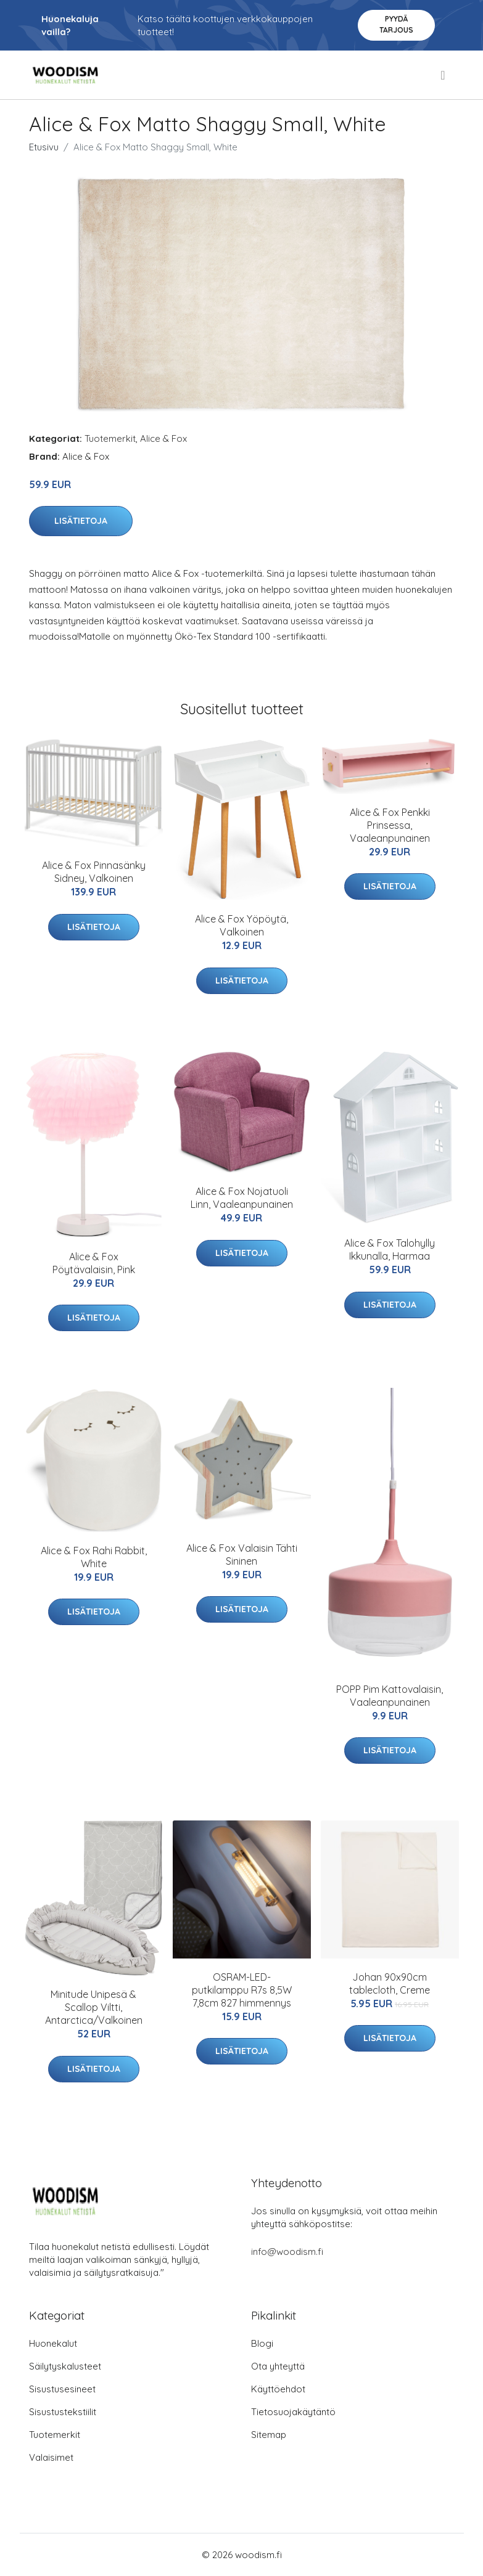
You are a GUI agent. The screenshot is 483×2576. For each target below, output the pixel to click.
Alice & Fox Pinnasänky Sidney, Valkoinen (94, 871)
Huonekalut (53, 2343)
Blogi (262, 2343)
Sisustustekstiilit (62, 2412)
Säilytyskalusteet (65, 2366)
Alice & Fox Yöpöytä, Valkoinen (241, 925)
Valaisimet (51, 2457)
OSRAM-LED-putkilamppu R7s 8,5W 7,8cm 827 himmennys (242, 1990)
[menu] (443, 75)
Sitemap (268, 2434)
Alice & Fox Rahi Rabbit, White (94, 1557)
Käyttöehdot (278, 2389)
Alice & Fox (163, 438)
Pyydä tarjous (396, 24)
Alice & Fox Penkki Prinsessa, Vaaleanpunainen (390, 825)
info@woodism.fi (287, 2251)
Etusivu (44, 147)
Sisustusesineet (62, 2389)
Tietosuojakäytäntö (293, 2412)
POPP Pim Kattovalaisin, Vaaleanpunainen (389, 1695)
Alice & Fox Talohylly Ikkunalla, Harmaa (389, 1249)
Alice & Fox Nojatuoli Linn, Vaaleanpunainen (242, 1197)
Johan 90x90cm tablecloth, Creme (389, 1983)
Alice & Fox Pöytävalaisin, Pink (93, 1263)
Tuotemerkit (110, 438)
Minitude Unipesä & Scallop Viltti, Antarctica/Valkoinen (93, 2007)
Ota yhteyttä (278, 2366)
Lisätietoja (80, 520)
